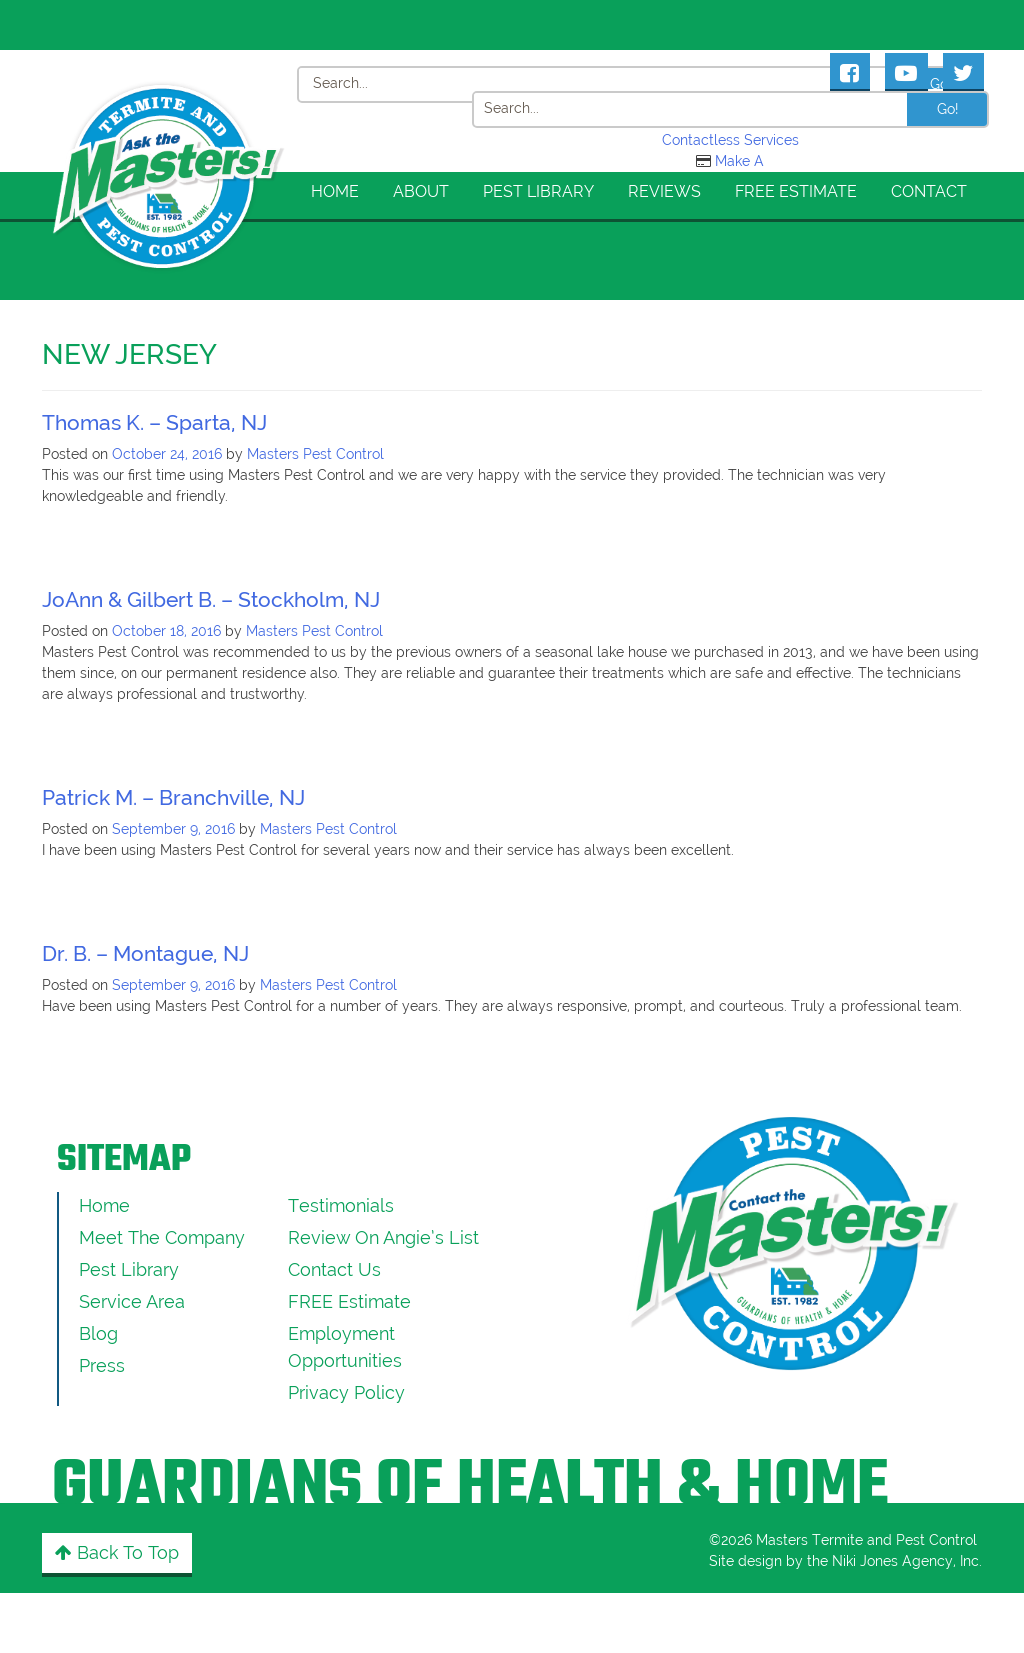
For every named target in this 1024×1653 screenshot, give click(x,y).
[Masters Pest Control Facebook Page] (850, 71)
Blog (98, 1333)
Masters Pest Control (315, 454)
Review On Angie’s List (383, 1237)
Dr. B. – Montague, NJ (145, 953)
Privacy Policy (346, 1392)
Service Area (132, 1301)
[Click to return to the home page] (169, 104)
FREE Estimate (796, 191)
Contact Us (334, 1269)
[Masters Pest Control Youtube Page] (906, 71)
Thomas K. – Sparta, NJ (154, 422)
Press (102, 1365)
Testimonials (341, 1205)
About (421, 191)
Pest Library (538, 191)
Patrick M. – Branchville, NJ (173, 797)
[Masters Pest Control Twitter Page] (963, 71)
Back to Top (117, 1552)
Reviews (664, 191)
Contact (929, 191)
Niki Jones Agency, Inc (905, 1561)
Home (335, 191)
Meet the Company (162, 1237)
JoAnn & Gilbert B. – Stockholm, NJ (211, 599)
